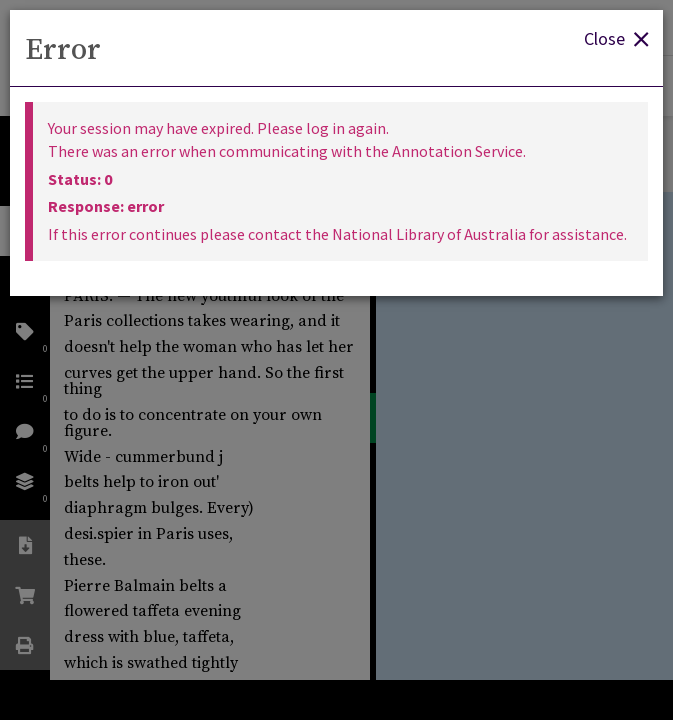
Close (616, 37)
